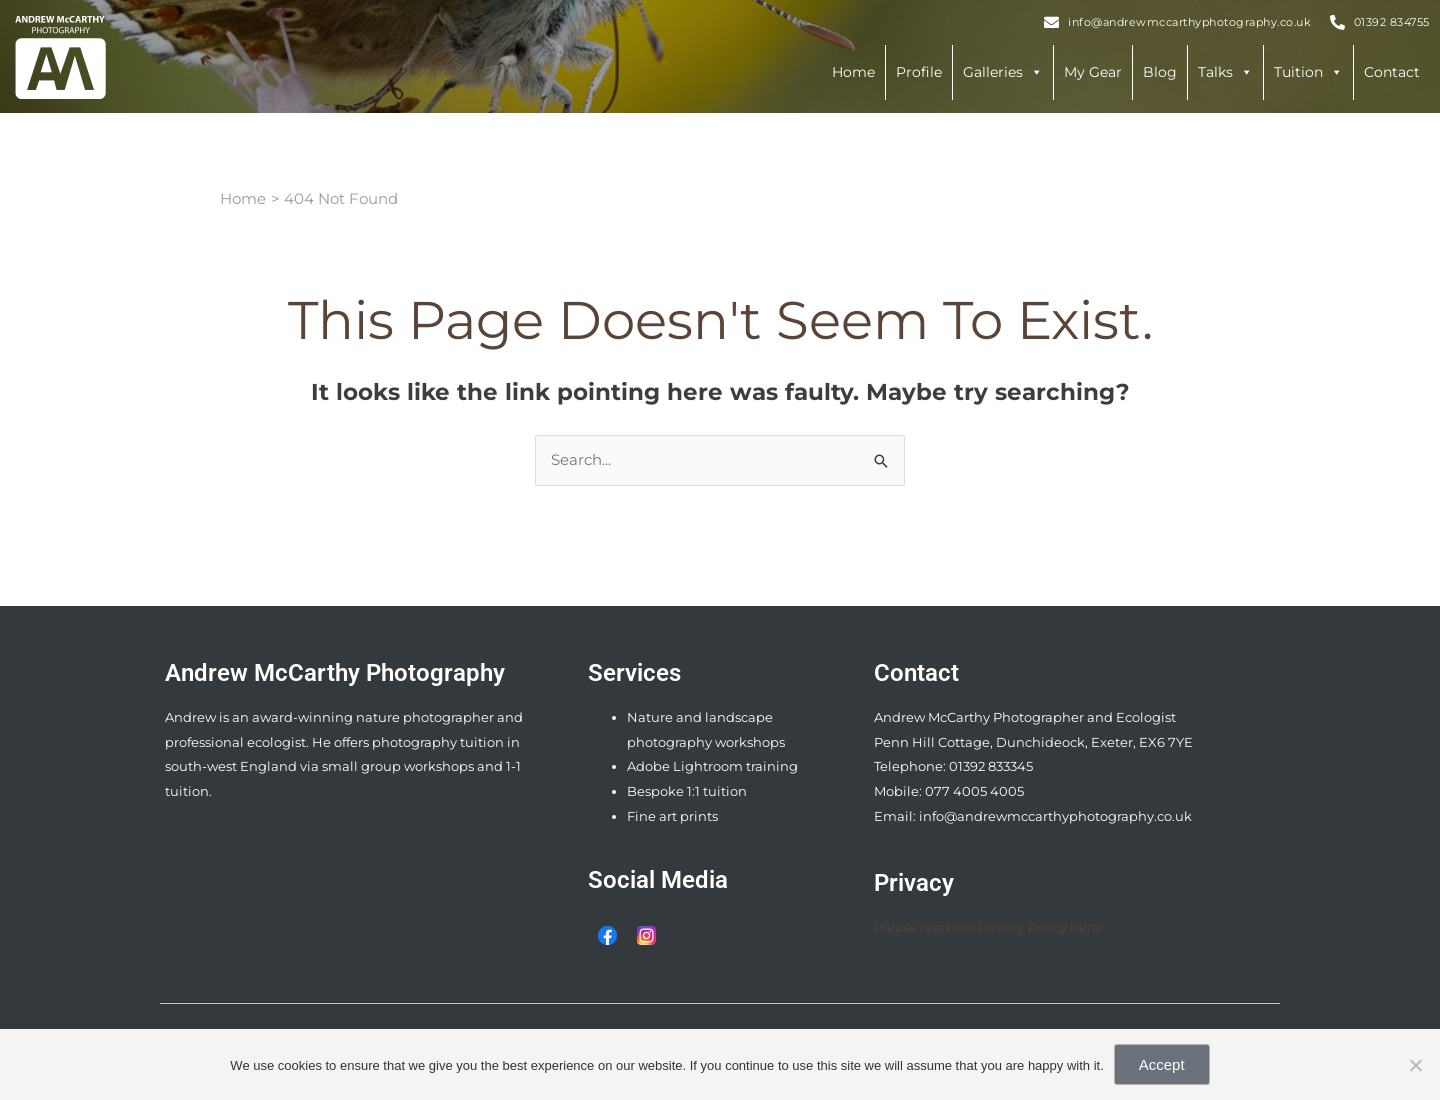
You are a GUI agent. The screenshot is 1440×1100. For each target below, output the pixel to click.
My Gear (1093, 72)
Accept (1162, 1064)
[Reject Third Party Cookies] (1415, 1065)
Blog (1160, 72)
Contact (1392, 72)
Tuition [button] (1308, 72)
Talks (1225, 72)
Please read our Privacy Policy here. (988, 927)
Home (853, 72)
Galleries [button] (1003, 72)
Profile (919, 72)
